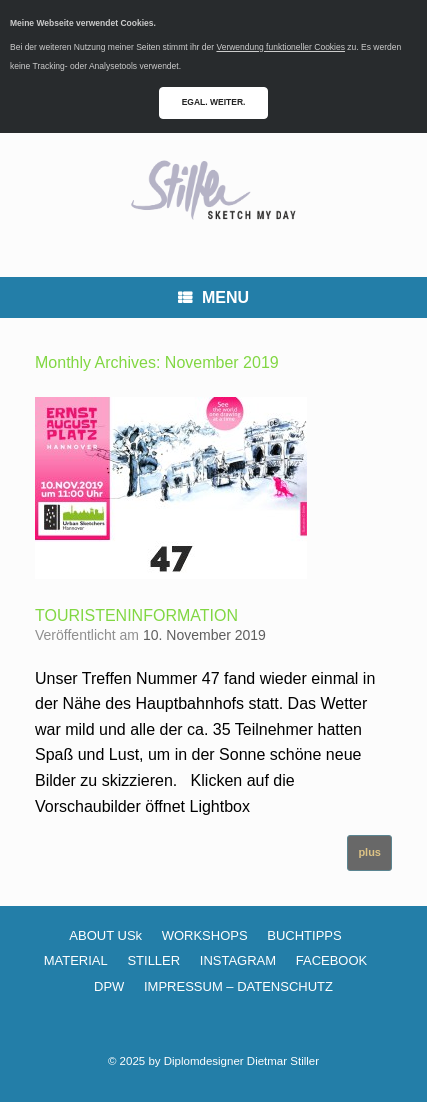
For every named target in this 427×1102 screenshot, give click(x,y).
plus (369, 852)
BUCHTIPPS (304, 935)
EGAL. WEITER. (214, 102)
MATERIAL (76, 960)
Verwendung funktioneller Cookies (280, 47)
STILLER (153, 960)
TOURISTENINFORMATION (136, 615)
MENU (213, 297)
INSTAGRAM (238, 960)
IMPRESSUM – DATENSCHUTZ (238, 986)
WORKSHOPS (205, 935)
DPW (109, 986)
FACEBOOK (332, 960)
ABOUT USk (105, 935)
